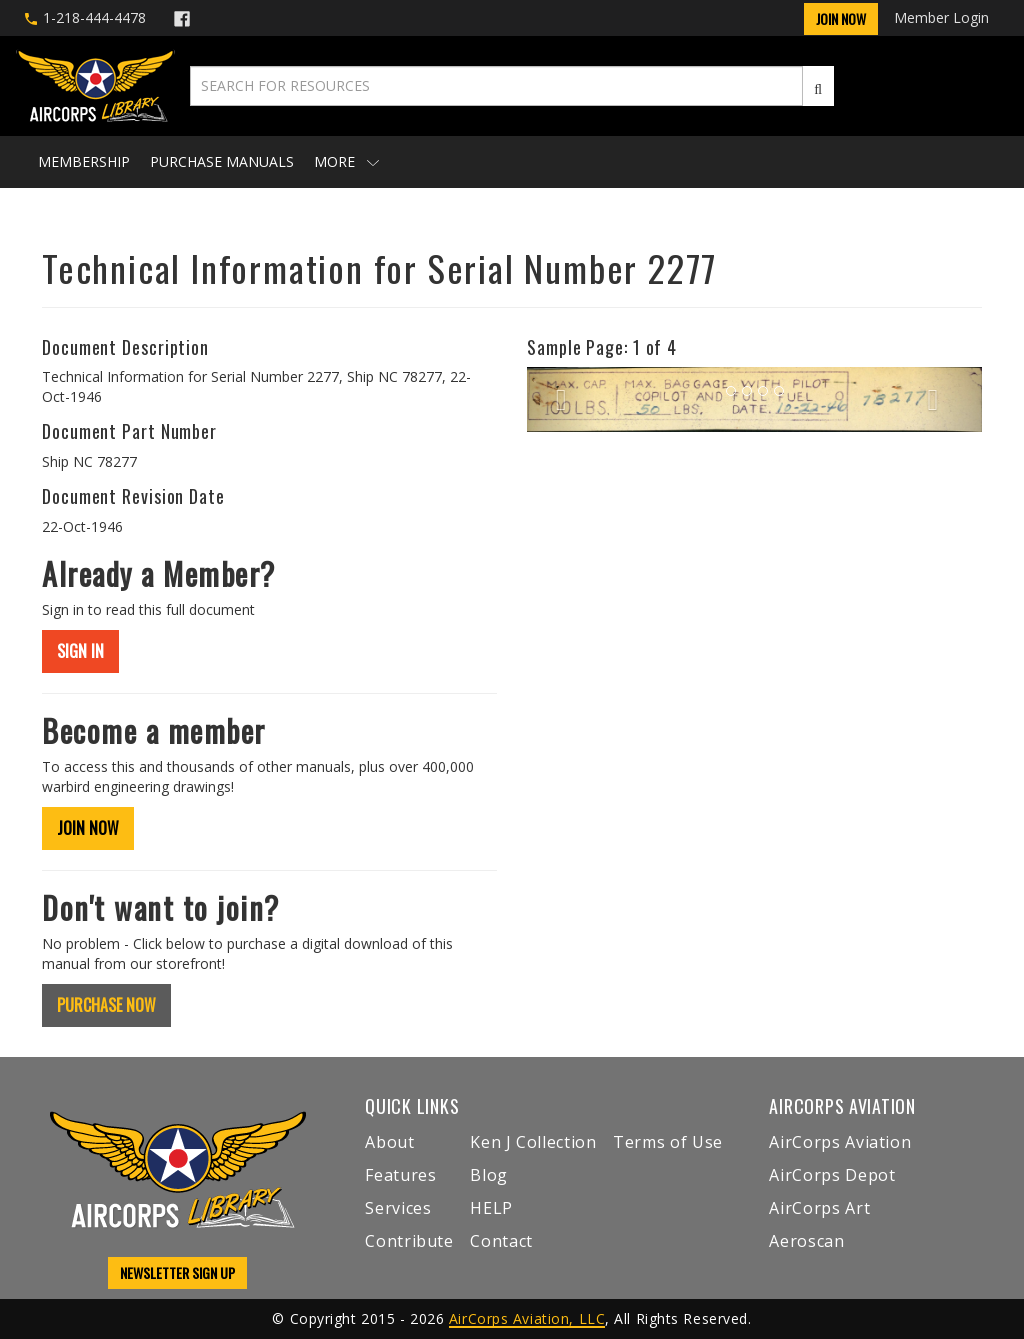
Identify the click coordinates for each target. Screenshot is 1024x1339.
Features (400, 1175)
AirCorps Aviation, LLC (527, 1318)
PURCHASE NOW (106, 1005)
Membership (84, 161)
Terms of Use (668, 1142)
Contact (501, 1241)
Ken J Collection (533, 1142)
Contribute (409, 1241)
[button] (561, 399)
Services (398, 1208)
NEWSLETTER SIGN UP (177, 1272)
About (389, 1142)
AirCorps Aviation (840, 1142)
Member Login (941, 17)
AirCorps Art (819, 1208)
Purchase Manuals (222, 161)
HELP (491, 1208)
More (346, 161)
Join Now (841, 18)
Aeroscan (806, 1241)
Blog (489, 1175)
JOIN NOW (88, 828)
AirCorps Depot (832, 1175)
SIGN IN (80, 651)
